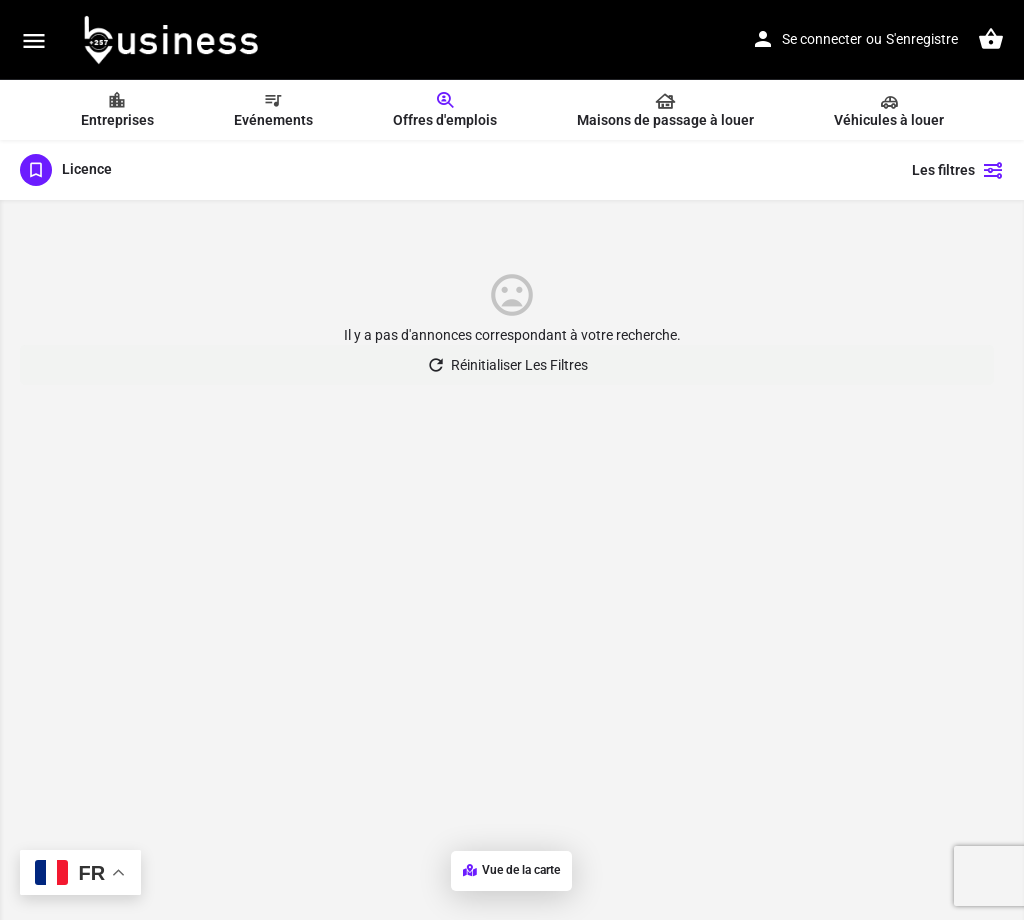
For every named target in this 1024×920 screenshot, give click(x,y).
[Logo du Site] (172, 40)
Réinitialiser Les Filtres (507, 365)
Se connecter (822, 39)
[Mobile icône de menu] (34, 40)
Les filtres (958, 170)
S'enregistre (922, 39)
